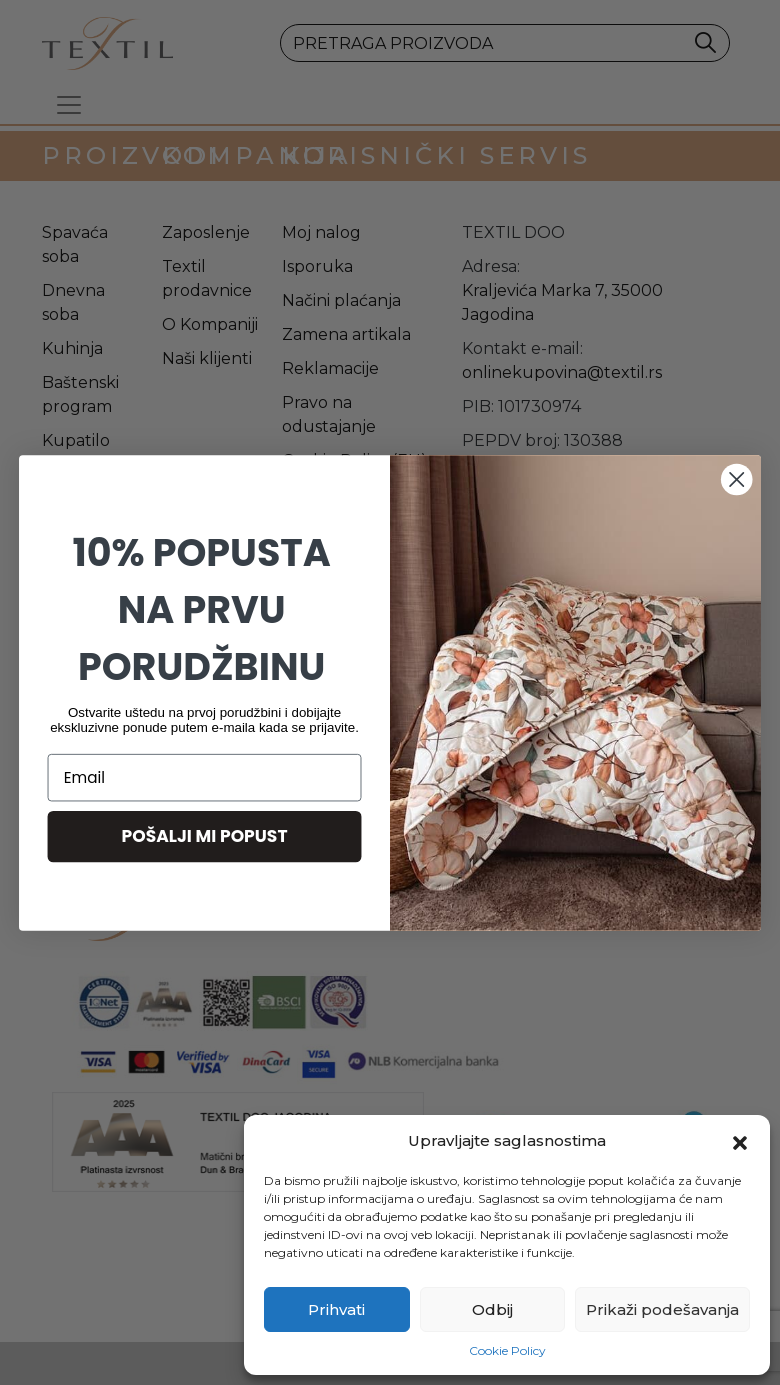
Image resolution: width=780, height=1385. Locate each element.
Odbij (492, 1309)
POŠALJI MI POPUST (205, 836)
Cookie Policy (507, 1350)
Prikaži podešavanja (662, 1309)
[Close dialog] (736, 478)
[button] (740, 1141)
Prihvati (336, 1309)
